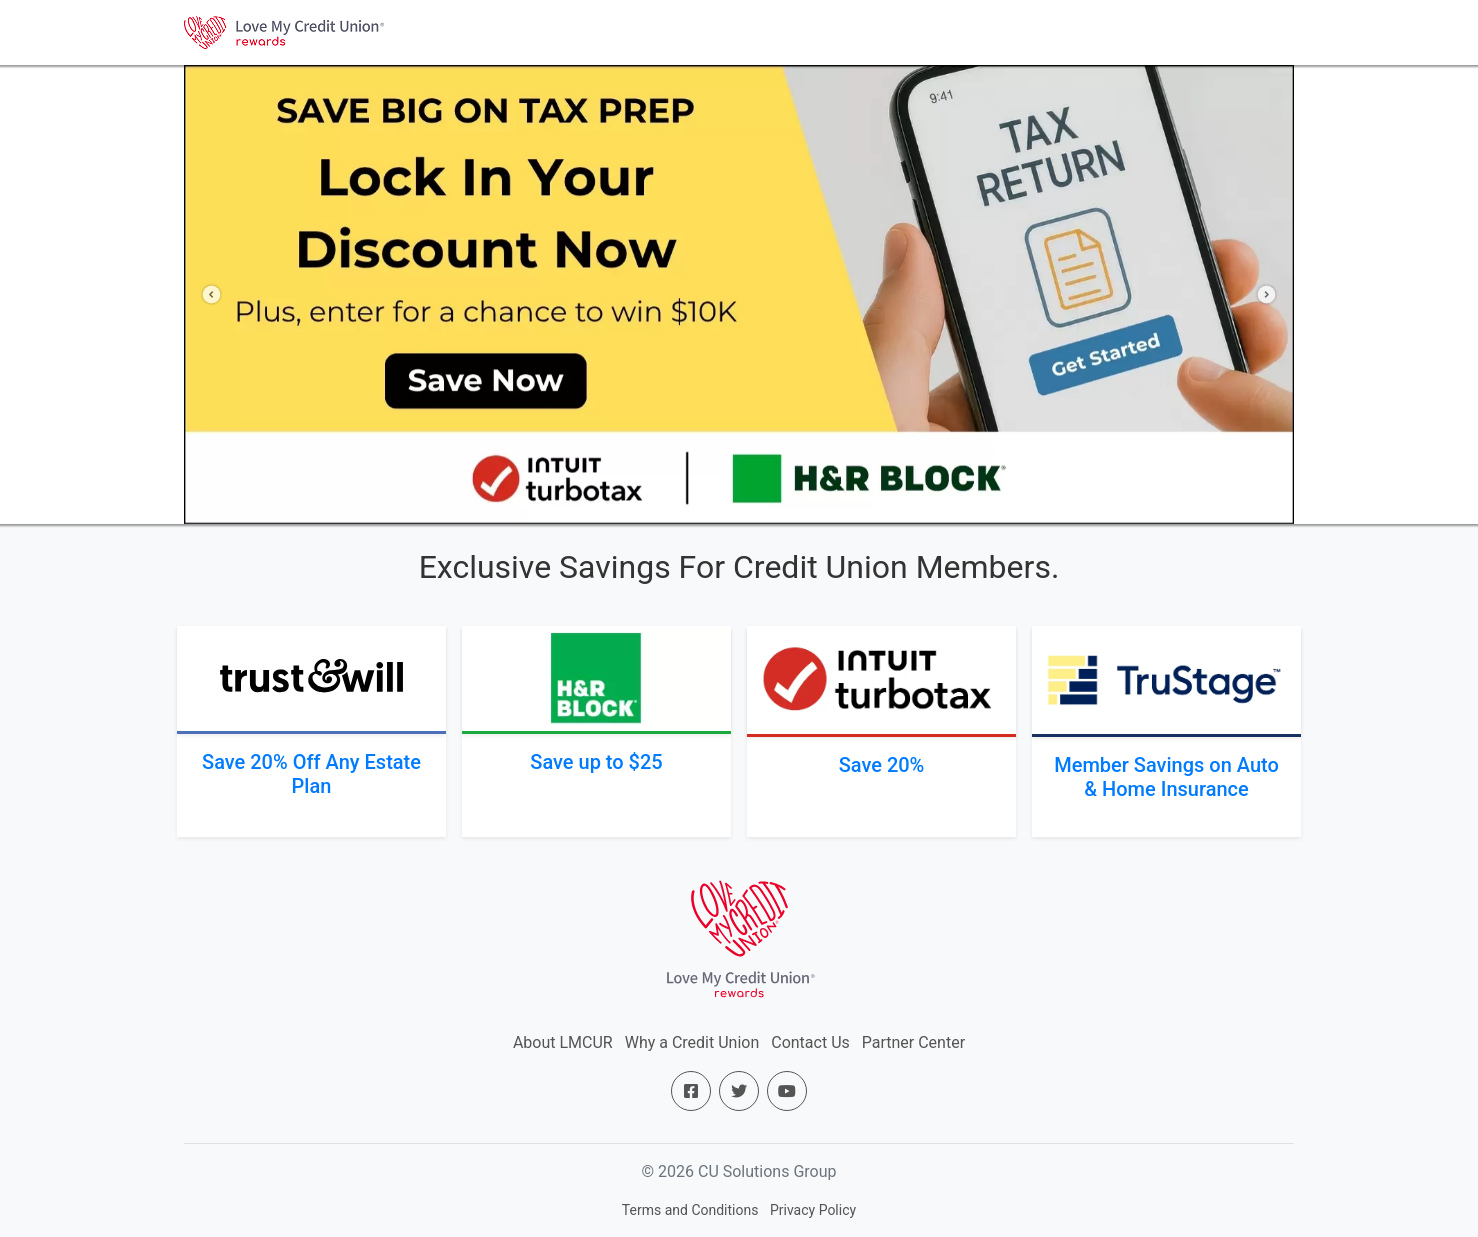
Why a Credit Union (692, 1042)
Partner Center (913, 1042)
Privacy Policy (813, 1210)
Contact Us (810, 1042)
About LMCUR (563, 1042)
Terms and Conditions (690, 1210)
